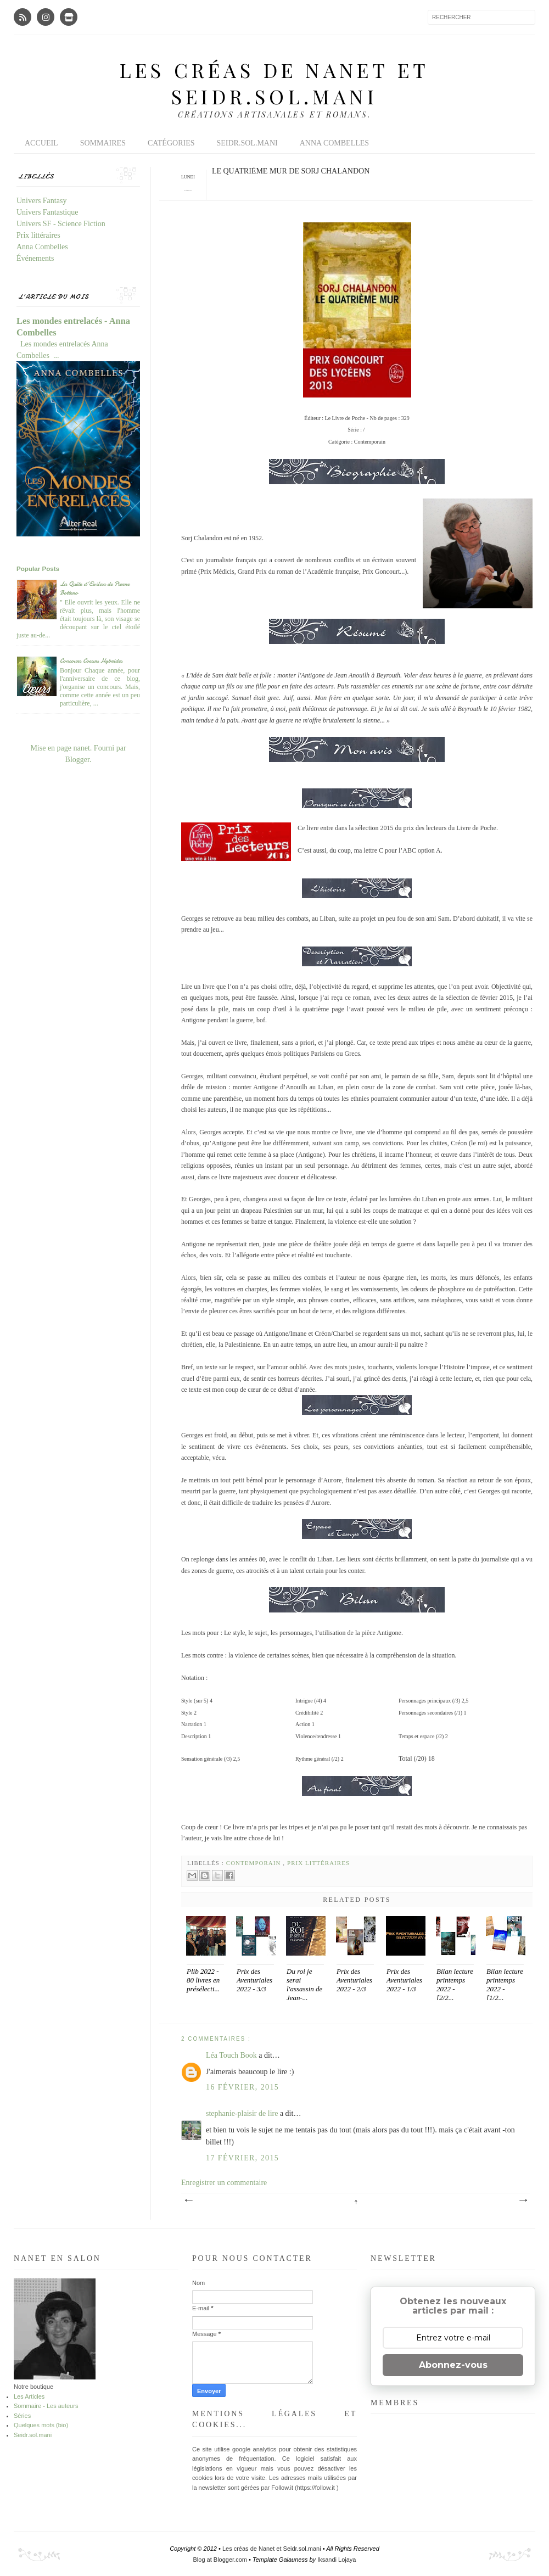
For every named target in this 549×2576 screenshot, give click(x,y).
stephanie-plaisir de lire (243, 2113)
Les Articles (29, 2396)
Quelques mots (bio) (41, 2425)
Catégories (171, 143)
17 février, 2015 (242, 2158)
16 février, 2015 (242, 2087)
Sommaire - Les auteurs (46, 2406)
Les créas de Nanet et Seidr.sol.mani (274, 83)
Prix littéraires (318, 1863)
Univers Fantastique (47, 212)
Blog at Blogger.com (221, 2559)
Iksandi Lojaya (336, 2559)
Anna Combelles (334, 143)
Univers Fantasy (41, 201)
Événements (35, 258)
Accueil (41, 143)
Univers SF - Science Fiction (60, 224)
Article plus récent (188, 2200)
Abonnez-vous (453, 2365)
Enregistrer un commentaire (224, 2183)
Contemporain (254, 1863)
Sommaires (103, 143)
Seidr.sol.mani (246, 143)
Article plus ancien (523, 2200)
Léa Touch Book (232, 2055)
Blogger (77, 759)
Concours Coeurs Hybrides (91, 660)
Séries (22, 2415)
